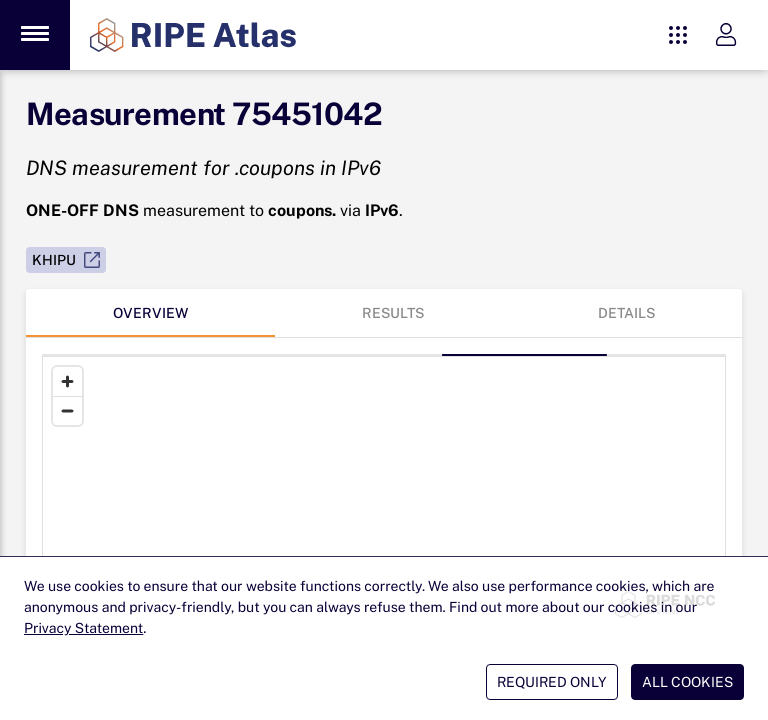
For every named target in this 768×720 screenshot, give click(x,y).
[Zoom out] (67, 410)
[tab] (150, 313)
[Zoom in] (67, 381)
